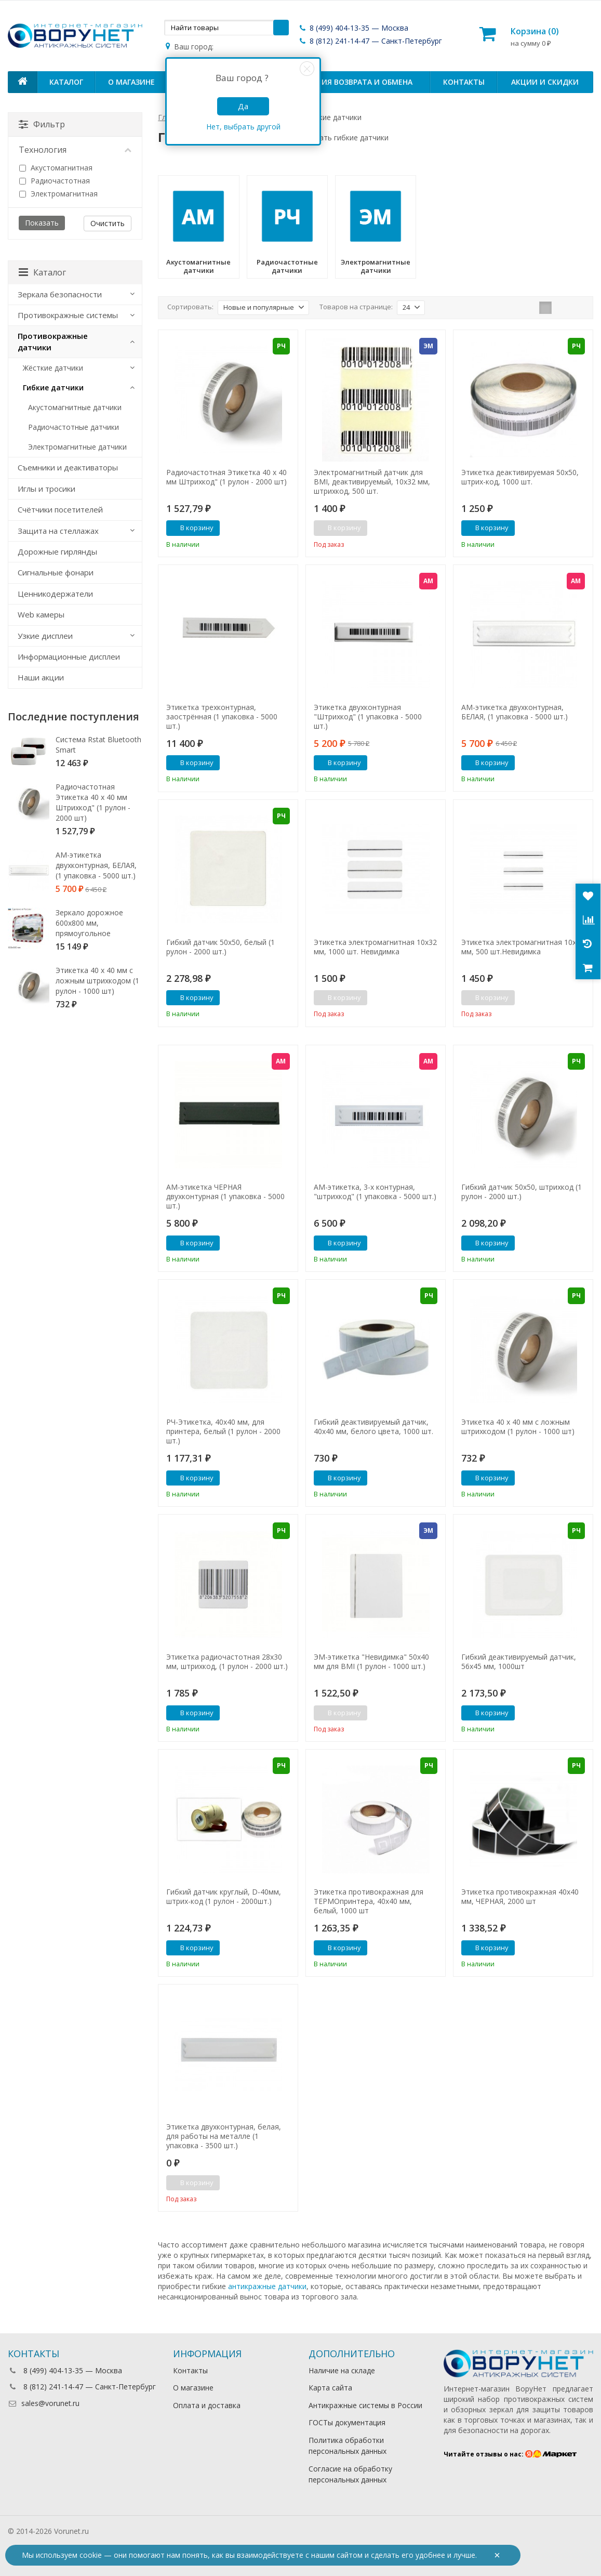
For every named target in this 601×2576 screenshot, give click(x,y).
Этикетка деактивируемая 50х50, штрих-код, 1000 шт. (520, 477)
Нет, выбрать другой (243, 127)
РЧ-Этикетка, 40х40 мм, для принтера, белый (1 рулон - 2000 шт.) (223, 1431)
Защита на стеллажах (58, 530)
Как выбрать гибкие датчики (338, 137)
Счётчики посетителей (60, 509)
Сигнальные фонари (56, 572)
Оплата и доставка (207, 2405)
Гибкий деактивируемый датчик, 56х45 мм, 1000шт (518, 1661)
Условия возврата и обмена (354, 82)
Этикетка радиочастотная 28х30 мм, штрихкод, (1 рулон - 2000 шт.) (227, 1661)
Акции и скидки (545, 82)
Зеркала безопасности (60, 294)
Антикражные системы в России (365, 2405)
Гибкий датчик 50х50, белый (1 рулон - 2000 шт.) (220, 947)
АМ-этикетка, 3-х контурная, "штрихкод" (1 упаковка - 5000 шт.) (375, 1191)
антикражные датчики (267, 2286)
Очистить (107, 223)
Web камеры (41, 614)
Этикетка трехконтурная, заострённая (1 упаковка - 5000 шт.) (221, 717)
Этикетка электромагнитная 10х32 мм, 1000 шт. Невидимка (375, 947)
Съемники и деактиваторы (68, 467)
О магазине (131, 82)
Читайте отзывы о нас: (510, 2454)
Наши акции (41, 677)
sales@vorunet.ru (43, 2403)
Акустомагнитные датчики (75, 407)
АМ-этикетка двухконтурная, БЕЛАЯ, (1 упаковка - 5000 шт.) (514, 712)
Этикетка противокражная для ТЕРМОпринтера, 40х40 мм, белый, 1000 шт (368, 1901)
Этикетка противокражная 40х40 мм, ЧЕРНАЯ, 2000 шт (520, 1896)
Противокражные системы (68, 315)
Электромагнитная (58, 194)
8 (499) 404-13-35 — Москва (353, 28)
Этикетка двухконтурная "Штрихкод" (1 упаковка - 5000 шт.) (368, 717)
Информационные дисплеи (69, 656)
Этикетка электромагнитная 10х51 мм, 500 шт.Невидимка (522, 947)
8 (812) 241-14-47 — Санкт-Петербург (370, 41)
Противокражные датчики (53, 341)
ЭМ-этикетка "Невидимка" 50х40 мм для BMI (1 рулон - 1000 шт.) (371, 1661)
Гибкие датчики (53, 387)
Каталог (66, 82)
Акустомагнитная (55, 168)
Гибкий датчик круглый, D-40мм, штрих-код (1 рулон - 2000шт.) (223, 1896)
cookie (90, 2555)
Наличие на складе (342, 2370)
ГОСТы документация (347, 2422)
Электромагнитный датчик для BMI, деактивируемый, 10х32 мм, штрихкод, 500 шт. (372, 482)
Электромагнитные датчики (77, 447)
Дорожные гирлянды (57, 551)
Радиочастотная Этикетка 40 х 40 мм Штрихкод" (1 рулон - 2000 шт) (226, 477)
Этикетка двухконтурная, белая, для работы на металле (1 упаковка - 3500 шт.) (223, 2136)
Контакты (464, 82)
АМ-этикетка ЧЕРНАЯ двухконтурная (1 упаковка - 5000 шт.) (225, 1196)
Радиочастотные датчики (73, 427)
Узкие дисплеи (45, 635)
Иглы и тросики (46, 488)
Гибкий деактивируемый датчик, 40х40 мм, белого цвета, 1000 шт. (373, 1426)
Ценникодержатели (55, 593)
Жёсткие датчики (53, 368)
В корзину (191, 527)
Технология (75, 149)
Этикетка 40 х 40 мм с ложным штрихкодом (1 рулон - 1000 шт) (518, 1426)
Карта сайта (330, 2388)
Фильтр (42, 124)
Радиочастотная (54, 181)
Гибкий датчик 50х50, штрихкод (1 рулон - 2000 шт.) (521, 1191)
